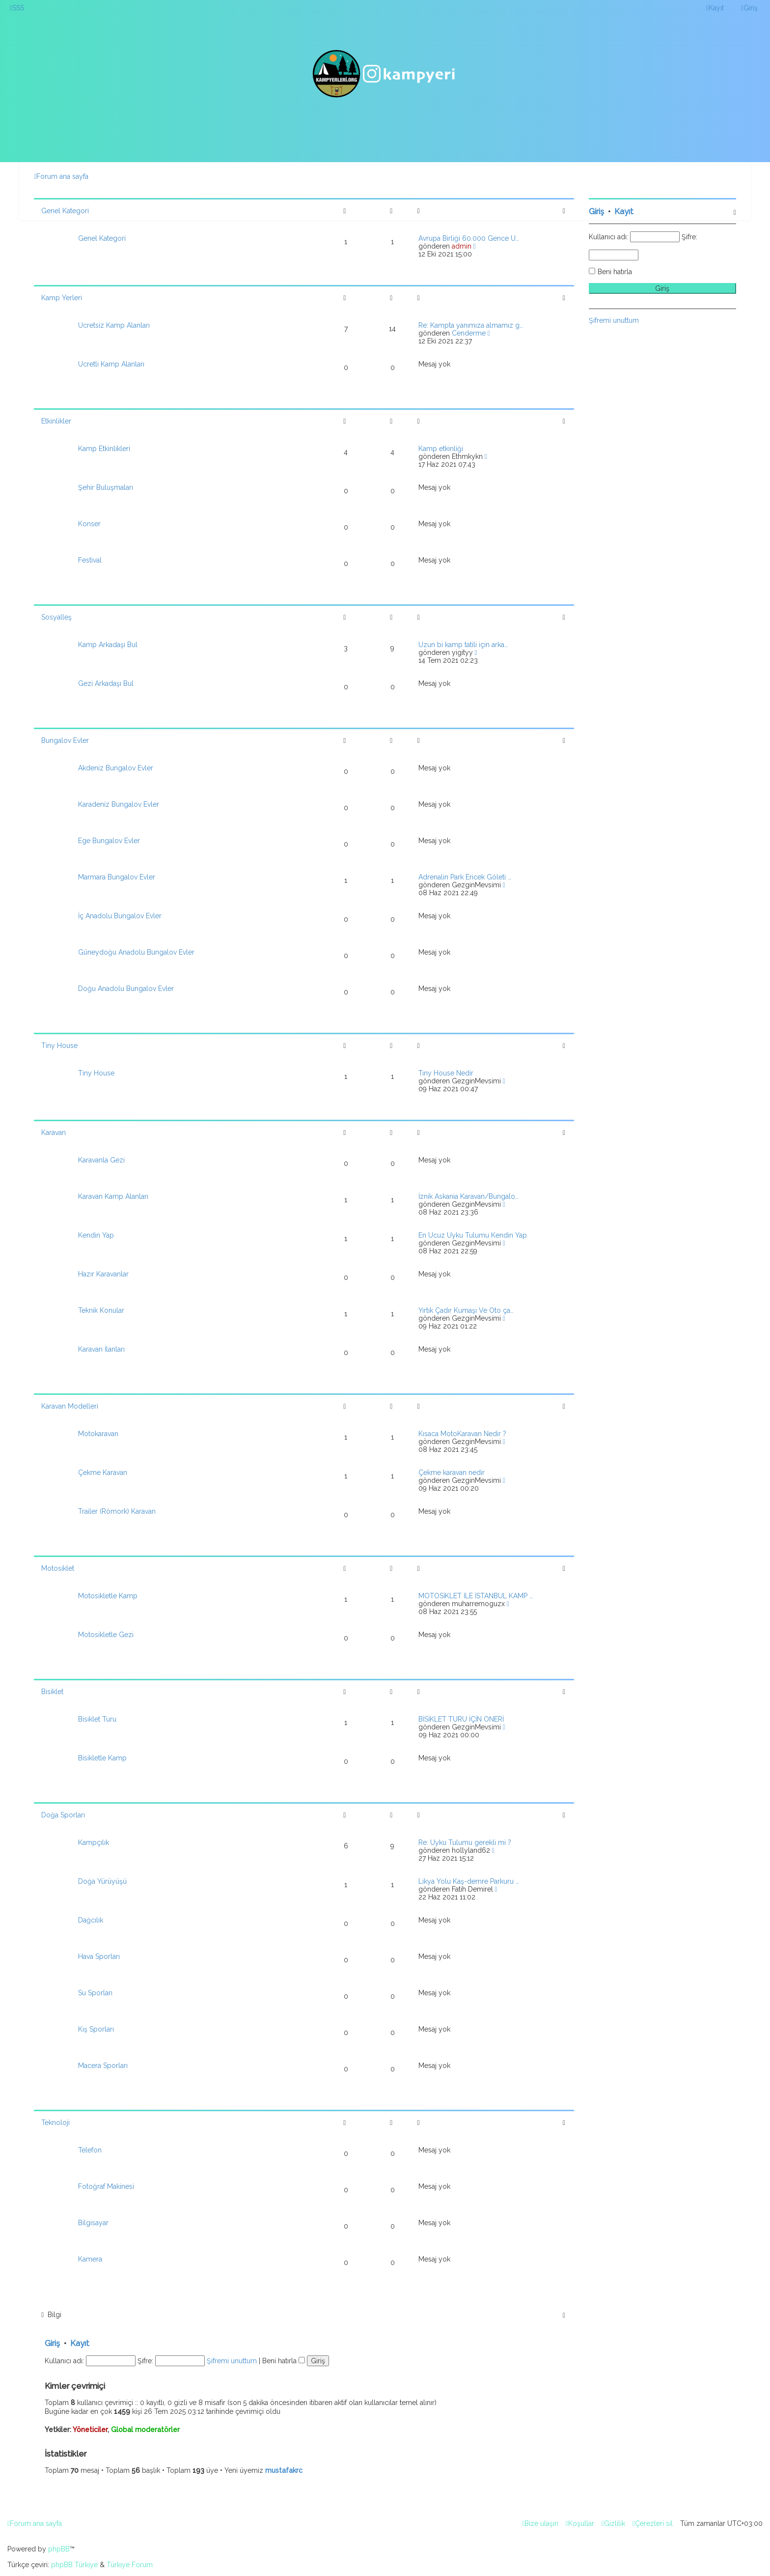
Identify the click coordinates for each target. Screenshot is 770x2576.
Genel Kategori (65, 211)
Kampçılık (93, 1842)
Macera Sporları (103, 2065)
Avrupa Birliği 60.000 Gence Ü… (468, 238)
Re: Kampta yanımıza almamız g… (470, 325)
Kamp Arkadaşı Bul (108, 645)
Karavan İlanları (101, 1349)
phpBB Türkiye (74, 2565)
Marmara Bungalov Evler (116, 877)
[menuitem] (17, 7)
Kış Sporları (96, 2029)
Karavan (53, 1132)
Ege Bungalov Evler (109, 841)
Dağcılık (90, 1920)
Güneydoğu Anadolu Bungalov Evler (136, 952)
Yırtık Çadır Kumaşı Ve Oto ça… (466, 1310)
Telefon (90, 2150)
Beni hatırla (283, 2361)
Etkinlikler (56, 421)
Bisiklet (52, 1692)
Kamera (90, 2259)
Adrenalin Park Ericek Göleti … (464, 877)
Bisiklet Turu (97, 1719)
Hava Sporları (99, 1956)
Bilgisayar (93, 2223)
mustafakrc (283, 2470)
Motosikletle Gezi (106, 1635)
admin (461, 246)
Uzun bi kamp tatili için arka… (463, 645)
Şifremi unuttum (232, 2361)
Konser (89, 524)
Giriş (52, 2343)
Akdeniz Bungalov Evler (115, 768)
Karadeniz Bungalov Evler (118, 804)
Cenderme (469, 333)
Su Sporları (95, 1993)
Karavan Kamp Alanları (113, 1196)
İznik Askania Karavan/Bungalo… (468, 1196)
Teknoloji (55, 2122)
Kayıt (79, 2343)
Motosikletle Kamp (108, 1596)
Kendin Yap (96, 1235)
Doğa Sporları (63, 1815)
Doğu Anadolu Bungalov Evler (126, 988)
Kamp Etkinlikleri (104, 449)
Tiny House (59, 1045)
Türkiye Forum (130, 2565)
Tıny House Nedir (445, 1073)
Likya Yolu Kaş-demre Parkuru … (468, 1881)
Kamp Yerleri (61, 298)
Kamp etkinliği (440, 449)
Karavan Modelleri (69, 1406)
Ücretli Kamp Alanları (111, 364)
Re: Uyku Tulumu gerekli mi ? (464, 1842)
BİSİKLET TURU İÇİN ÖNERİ (461, 1719)
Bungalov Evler (65, 740)
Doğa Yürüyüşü (102, 1881)
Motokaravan (98, 1434)
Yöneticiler (90, 2430)
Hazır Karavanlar (103, 1274)
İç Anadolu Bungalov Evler (120, 916)
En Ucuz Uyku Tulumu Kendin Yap (472, 1235)
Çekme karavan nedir (451, 1472)
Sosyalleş (56, 617)
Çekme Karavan (102, 1472)
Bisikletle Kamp (102, 1758)
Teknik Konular (101, 1310)
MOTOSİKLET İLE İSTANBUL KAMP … (475, 1596)
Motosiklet (57, 1568)
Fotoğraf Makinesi (106, 2186)
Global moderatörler (145, 2430)
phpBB (59, 2549)
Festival (90, 560)
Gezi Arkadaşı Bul (106, 683)
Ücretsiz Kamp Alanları (114, 325)
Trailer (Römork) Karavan (117, 1511)
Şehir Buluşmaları (105, 487)
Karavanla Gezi (101, 1160)
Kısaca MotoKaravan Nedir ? (462, 1434)
